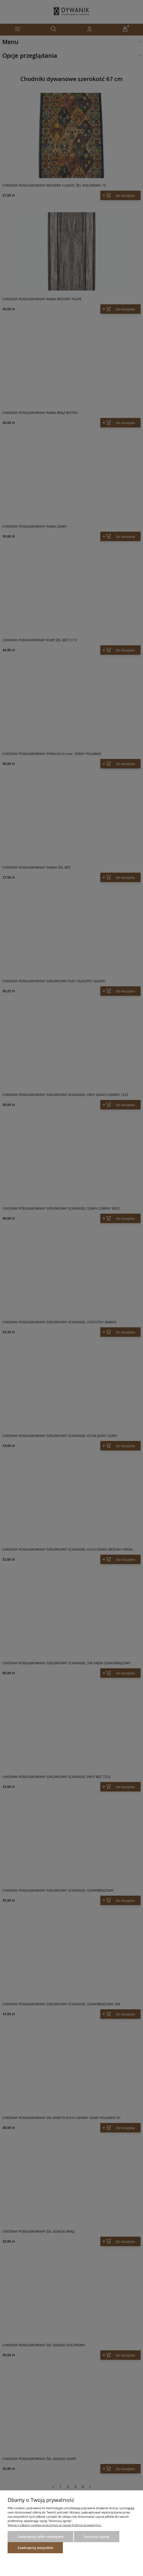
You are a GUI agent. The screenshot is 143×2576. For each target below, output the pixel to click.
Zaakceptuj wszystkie (35, 2547)
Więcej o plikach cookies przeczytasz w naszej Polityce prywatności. (54, 2525)
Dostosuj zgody (97, 2536)
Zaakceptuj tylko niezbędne (40, 2536)
